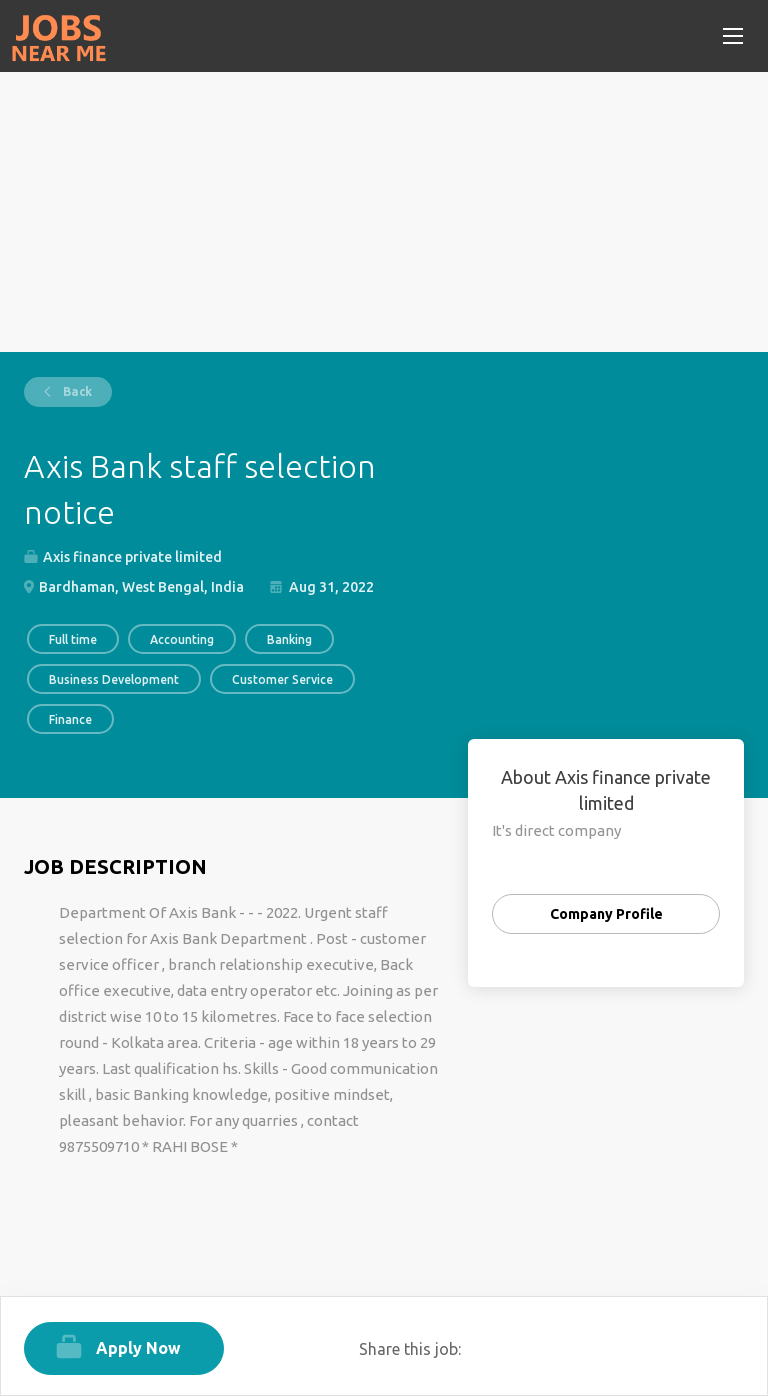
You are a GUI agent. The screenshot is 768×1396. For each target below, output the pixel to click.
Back (76, 391)
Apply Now (138, 1348)
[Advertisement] (384, 212)
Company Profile (606, 914)
